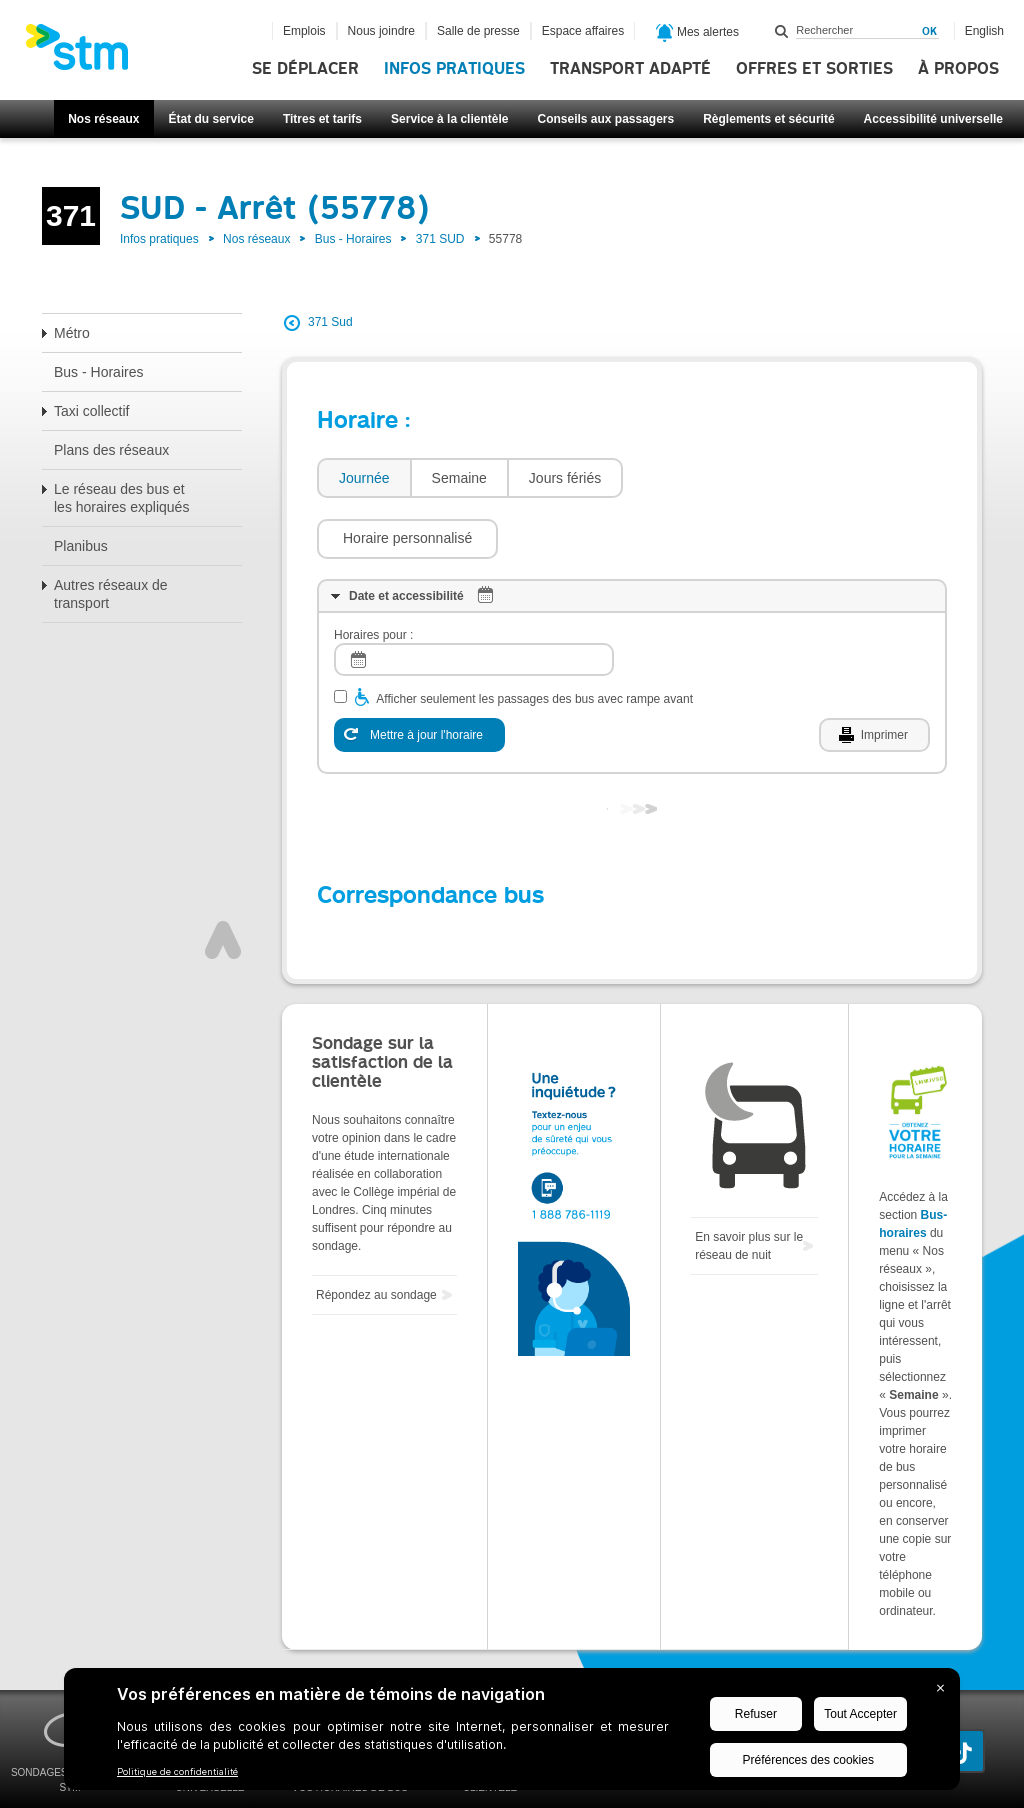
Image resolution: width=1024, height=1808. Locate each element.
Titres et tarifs (322, 119)
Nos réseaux (103, 119)
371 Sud (330, 322)
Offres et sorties (814, 69)
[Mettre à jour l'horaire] (419, 675)
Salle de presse (478, 31)
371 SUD (440, 239)
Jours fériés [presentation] (565, 478)
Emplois (304, 31)
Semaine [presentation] (459, 478)
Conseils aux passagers (605, 119)
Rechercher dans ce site (782, 31)
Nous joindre (381, 31)
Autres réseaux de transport (111, 594)
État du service (211, 119)
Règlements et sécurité (768, 119)
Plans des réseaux (111, 450)
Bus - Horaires (353, 239)
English (984, 31)
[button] (723, 478)
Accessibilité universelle (933, 119)
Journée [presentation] (364, 478)
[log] (474, 599)
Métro (72, 333)
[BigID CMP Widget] (512, 1734)
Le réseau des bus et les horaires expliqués (121, 498)
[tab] (363, 478)
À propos (958, 69)
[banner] (87, 53)
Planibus (81, 546)
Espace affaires (583, 31)
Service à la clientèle (449, 119)
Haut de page (223, 880)
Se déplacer (305, 69)
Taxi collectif (91, 411)
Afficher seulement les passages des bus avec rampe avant (534, 639)
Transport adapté (630, 69)
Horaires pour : (373, 575)
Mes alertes (697, 33)
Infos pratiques (454, 69)
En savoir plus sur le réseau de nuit (749, 1186)
